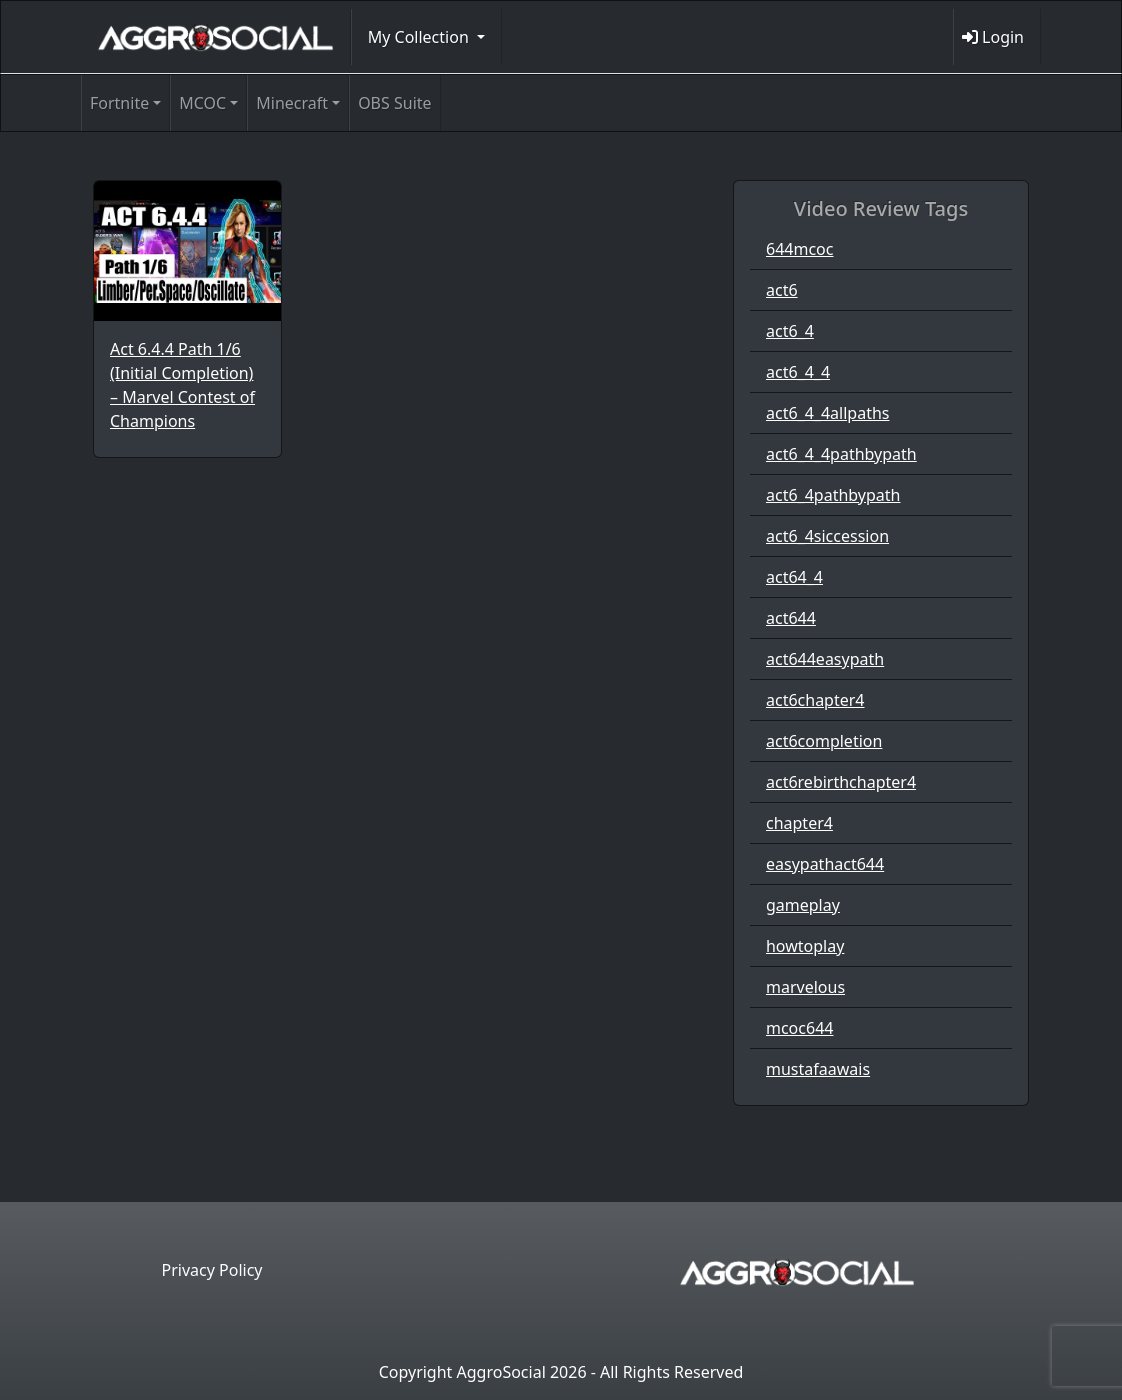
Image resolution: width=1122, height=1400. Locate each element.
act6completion (824, 741)
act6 (782, 290)
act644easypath (825, 659)
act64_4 (794, 577)
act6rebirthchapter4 (841, 782)
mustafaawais (818, 1069)
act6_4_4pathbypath (841, 454)
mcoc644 (799, 1028)
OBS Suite (394, 103)
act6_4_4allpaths (827, 413)
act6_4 (790, 331)
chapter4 (799, 823)
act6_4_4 (798, 372)
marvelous (805, 987)
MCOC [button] (202, 103)
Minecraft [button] (292, 103)
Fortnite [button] (119, 103)
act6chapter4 (815, 700)
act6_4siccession (827, 536)
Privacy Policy (212, 1270)
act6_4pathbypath (833, 495)
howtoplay (805, 946)
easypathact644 (825, 864)
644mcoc (799, 249)
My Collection (420, 37)
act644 (791, 618)
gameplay (803, 905)
